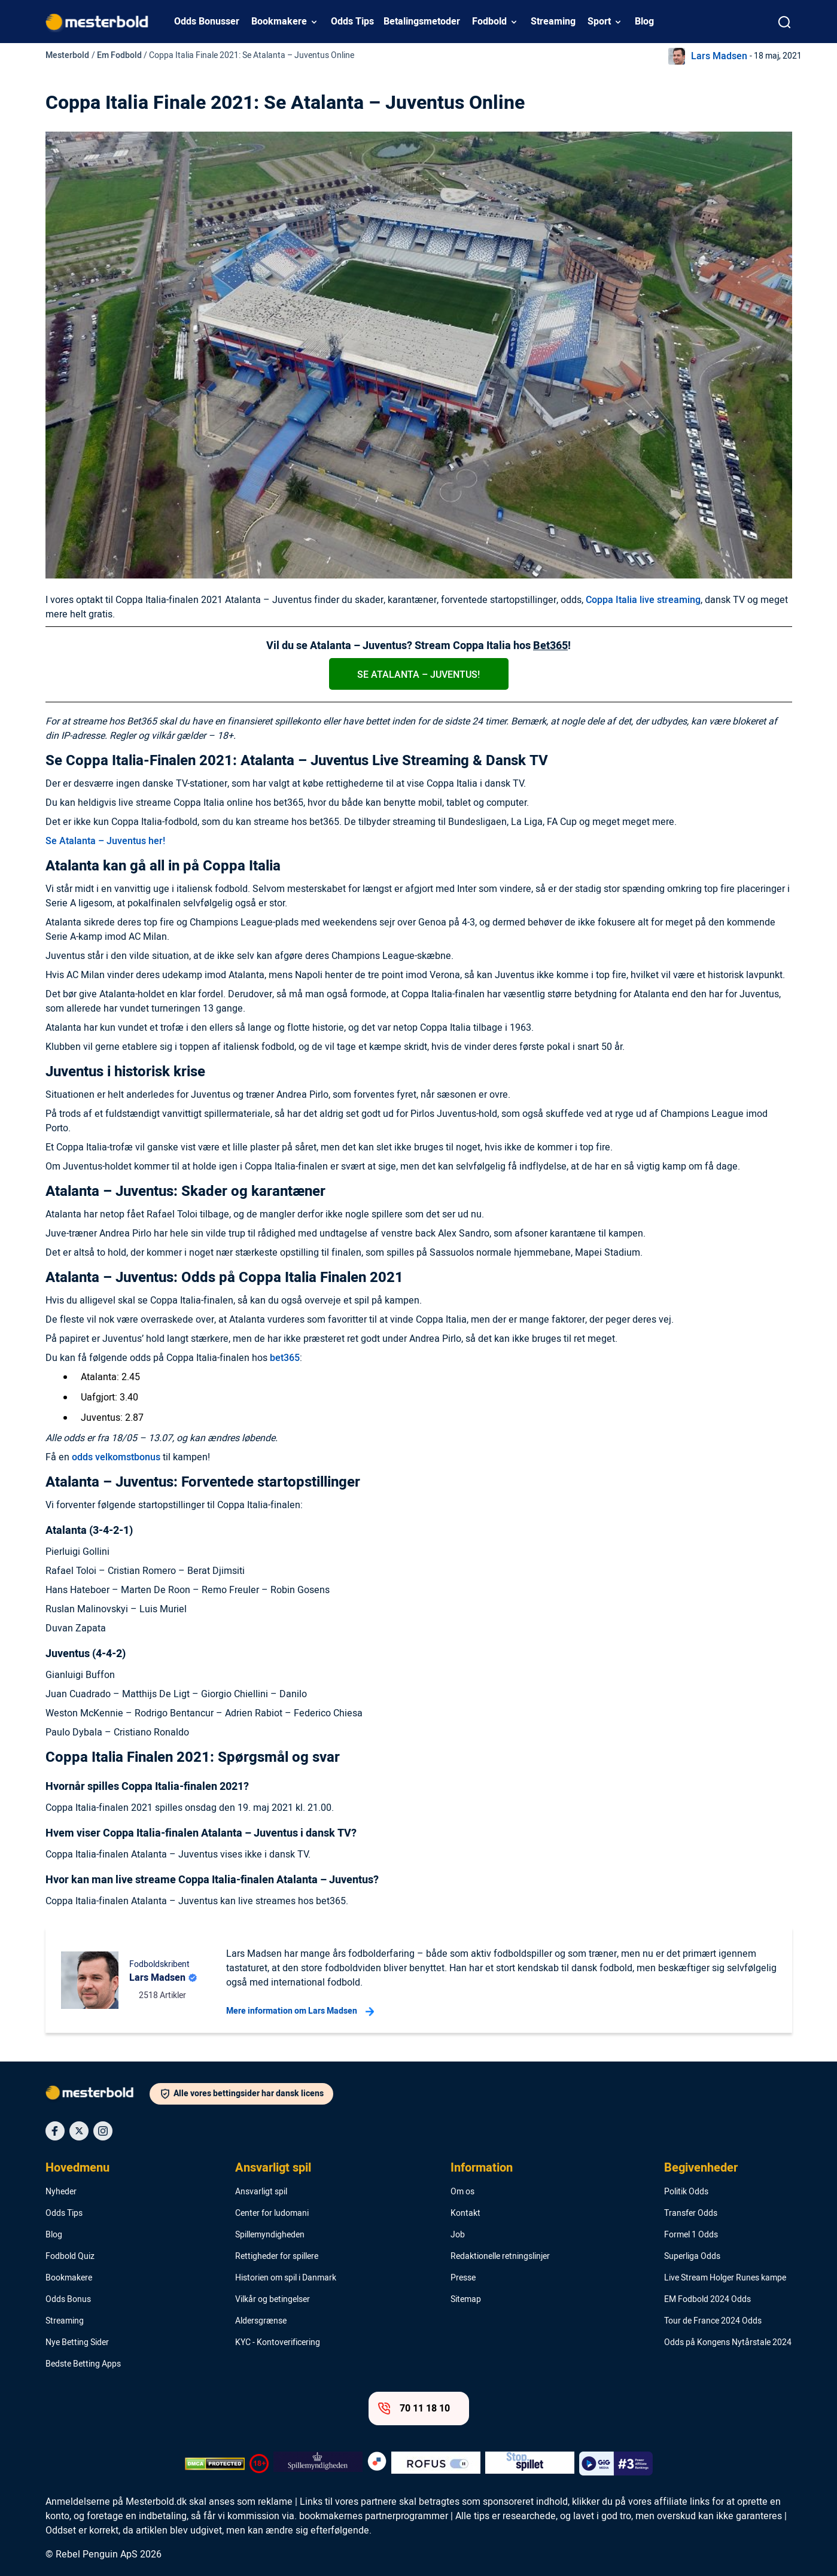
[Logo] (97, 2095)
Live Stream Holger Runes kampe (725, 2278)
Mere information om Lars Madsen (300, 2011)
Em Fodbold (119, 55)
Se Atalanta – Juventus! (418, 675)
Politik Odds (686, 2192)
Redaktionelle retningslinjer (500, 2257)
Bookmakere (279, 21)
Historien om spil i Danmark (285, 2278)
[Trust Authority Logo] (318, 2463)
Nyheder (61, 2192)
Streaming (553, 21)
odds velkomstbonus (116, 1457)
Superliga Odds (692, 2257)
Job (458, 2235)
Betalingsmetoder (422, 21)
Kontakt (465, 2213)
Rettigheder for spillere (276, 2257)
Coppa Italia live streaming (643, 600)
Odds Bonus (68, 2300)
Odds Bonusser (206, 21)
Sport (599, 21)
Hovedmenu (77, 2168)
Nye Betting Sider (77, 2343)
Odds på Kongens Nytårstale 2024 (728, 2343)
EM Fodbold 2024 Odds (707, 2300)
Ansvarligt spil (273, 2168)
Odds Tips (352, 21)
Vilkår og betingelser (272, 2300)
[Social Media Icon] (55, 2130)
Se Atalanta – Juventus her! (105, 841)
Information (482, 2168)
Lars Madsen (719, 56)
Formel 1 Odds (691, 2235)
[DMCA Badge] (215, 2463)
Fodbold (489, 21)
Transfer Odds (690, 2213)
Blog (644, 21)
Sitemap (466, 2300)
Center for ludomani (272, 2213)
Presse (463, 2278)
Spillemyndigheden (270, 2235)
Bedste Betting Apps (83, 2364)
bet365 (285, 1358)
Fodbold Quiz (70, 2257)
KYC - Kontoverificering (277, 2343)
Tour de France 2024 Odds (713, 2321)
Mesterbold (67, 55)
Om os (462, 2192)
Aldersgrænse (261, 2321)
